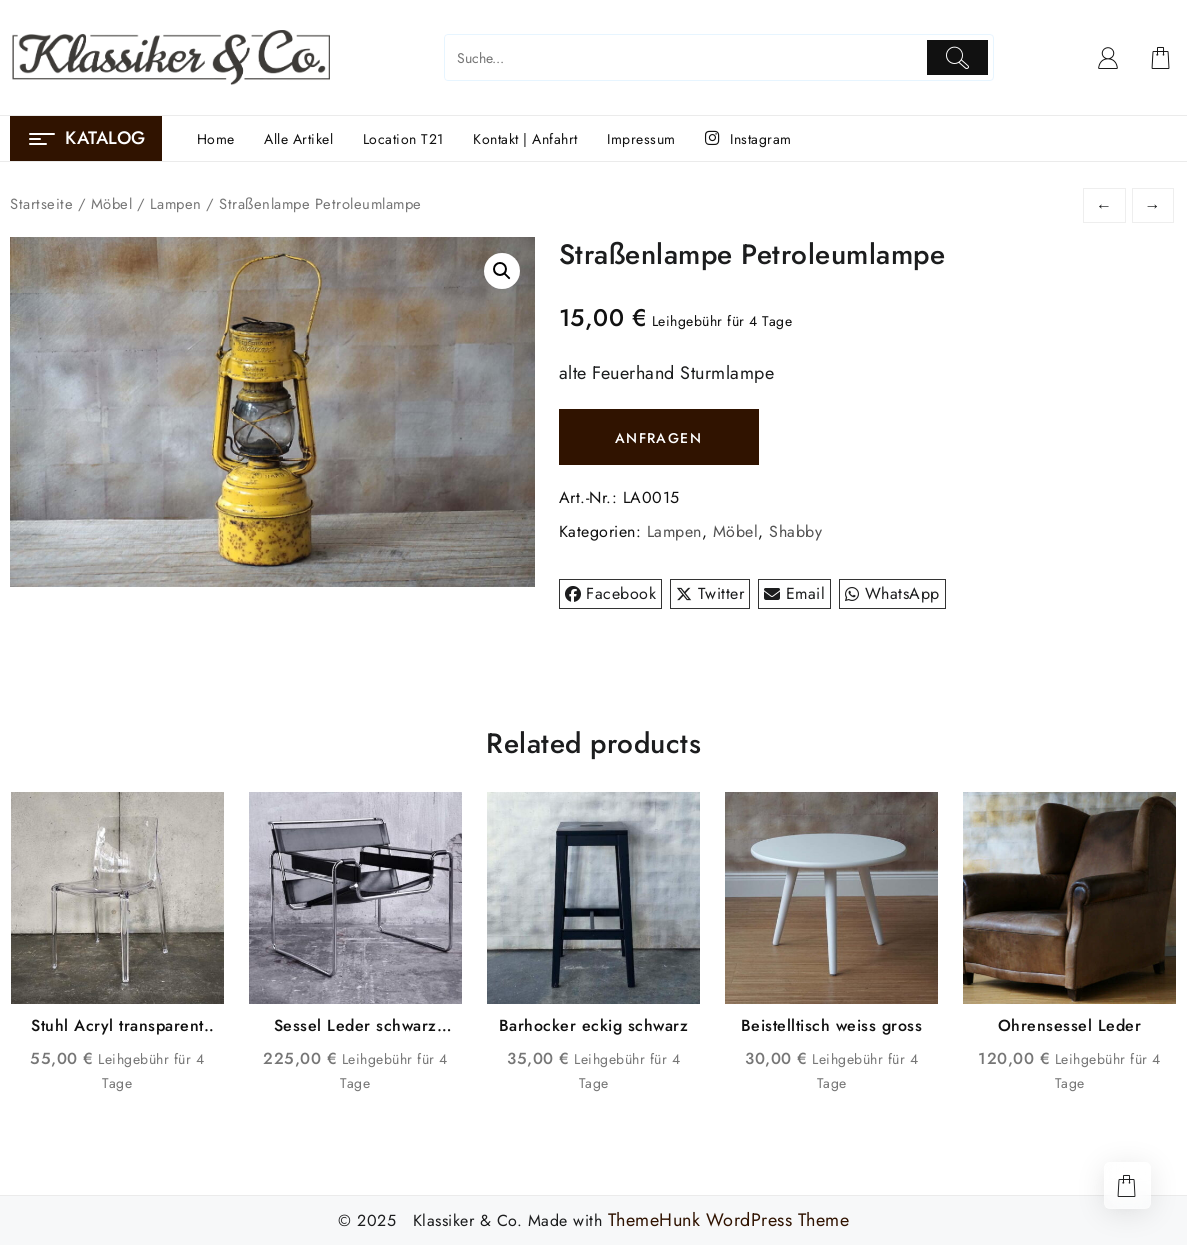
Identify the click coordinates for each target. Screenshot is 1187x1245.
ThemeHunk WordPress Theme (729, 1220)
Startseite (41, 204)
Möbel (112, 204)
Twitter (710, 593)
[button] (502, 271)
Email (794, 593)
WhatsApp (892, 593)
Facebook (611, 593)
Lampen (176, 204)
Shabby (795, 531)
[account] (1108, 58)
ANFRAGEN (658, 438)
